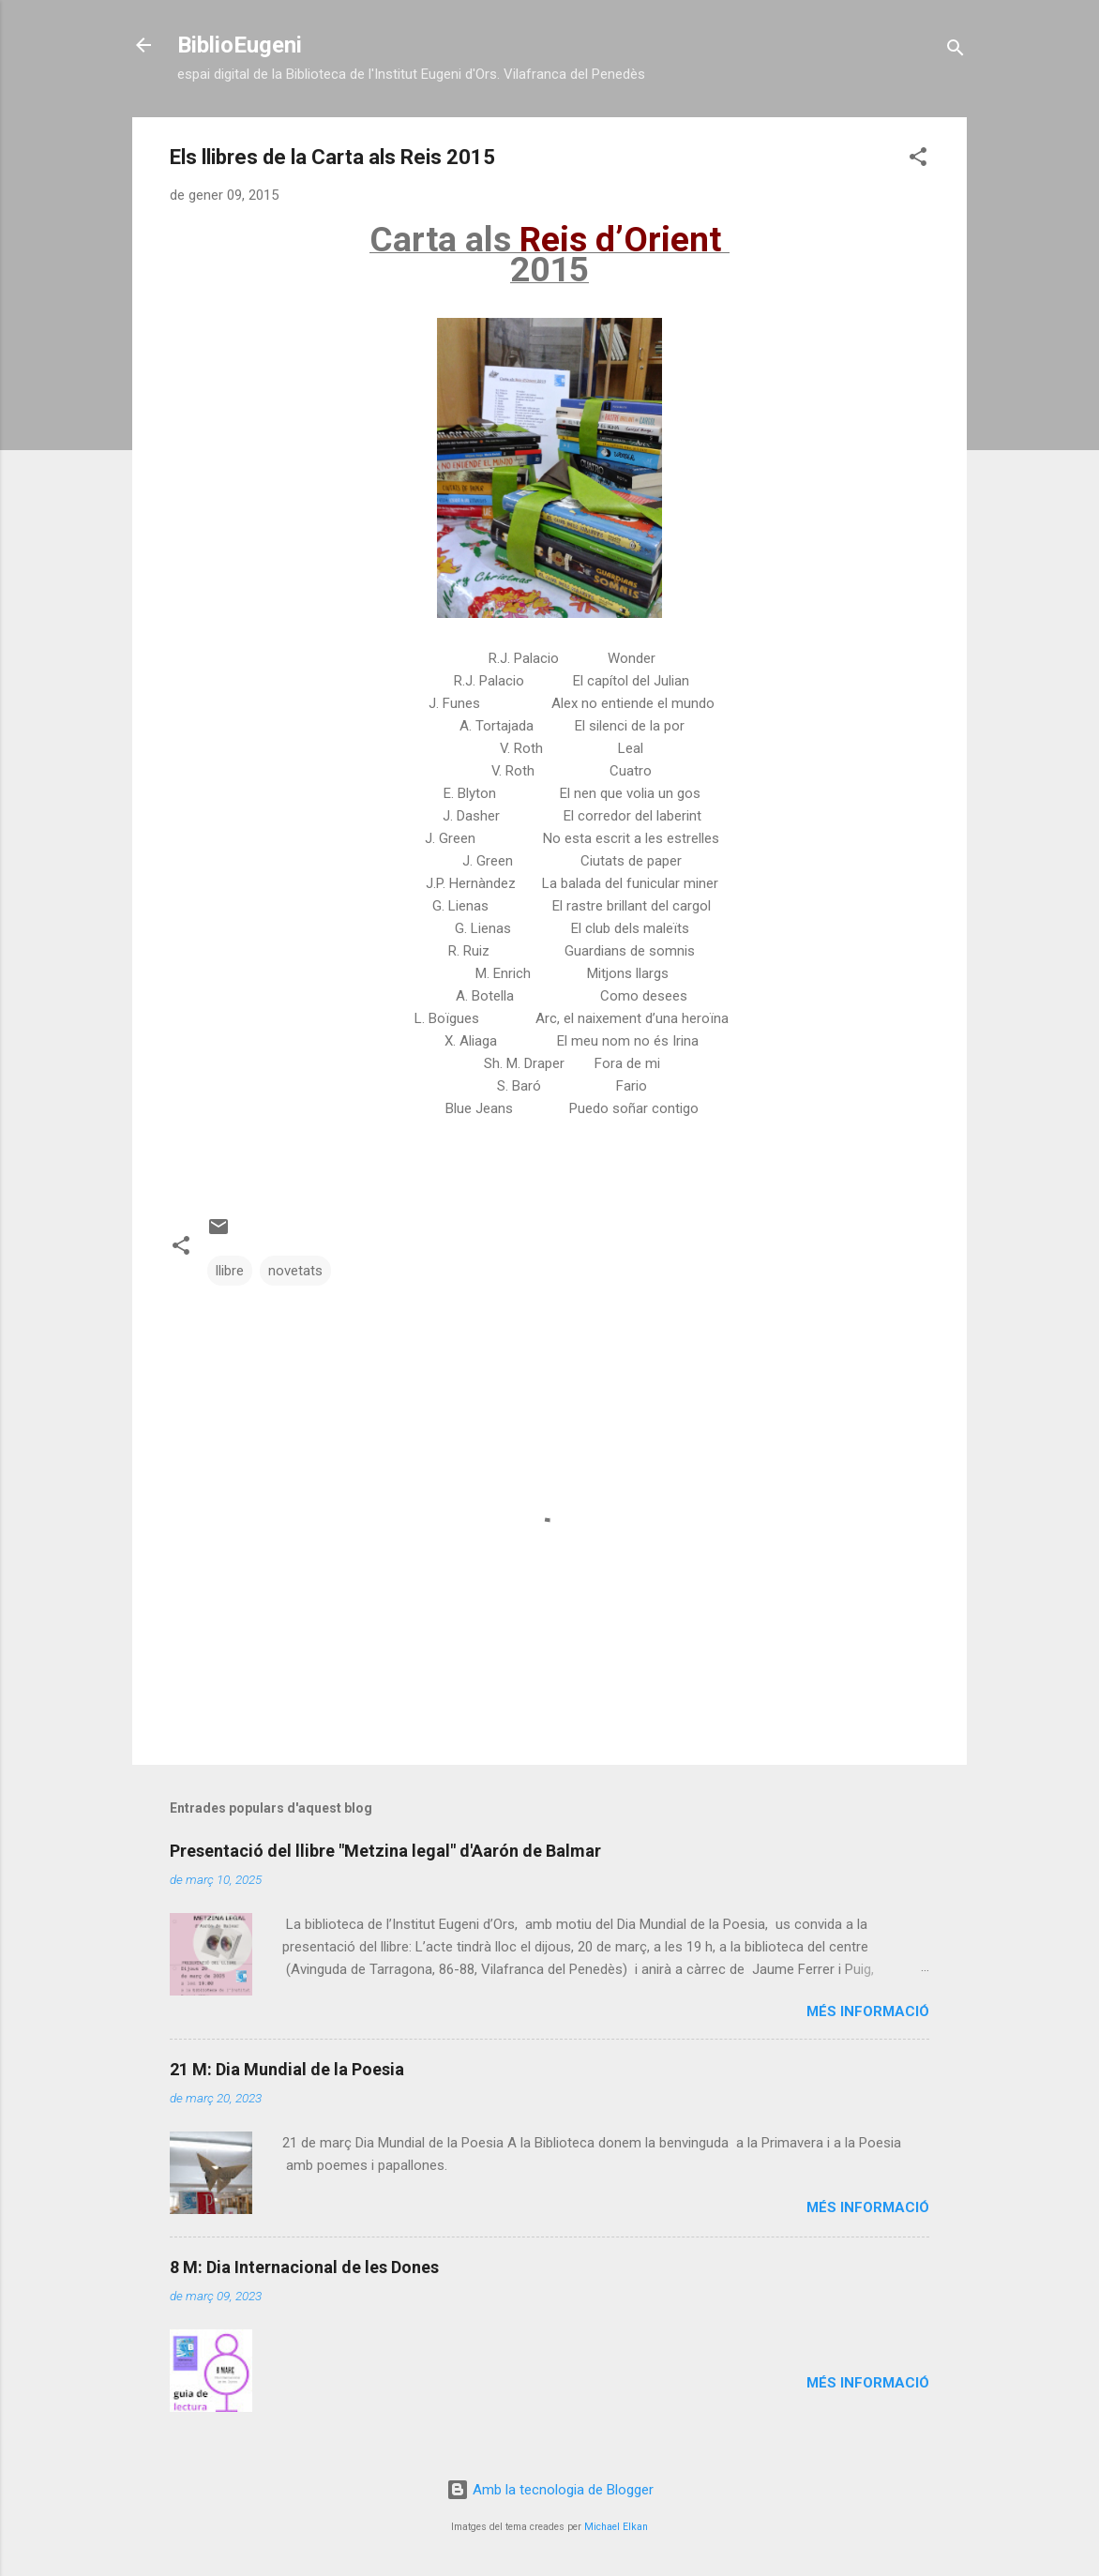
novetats (295, 1270)
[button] (918, 159)
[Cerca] (955, 51)
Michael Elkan (616, 2527)
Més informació (867, 2011)
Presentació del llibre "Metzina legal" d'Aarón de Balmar (385, 1850)
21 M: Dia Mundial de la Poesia (287, 2069)
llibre (230, 1270)
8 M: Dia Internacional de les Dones (304, 2267)
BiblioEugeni (239, 45)
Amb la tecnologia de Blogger (550, 2489)
